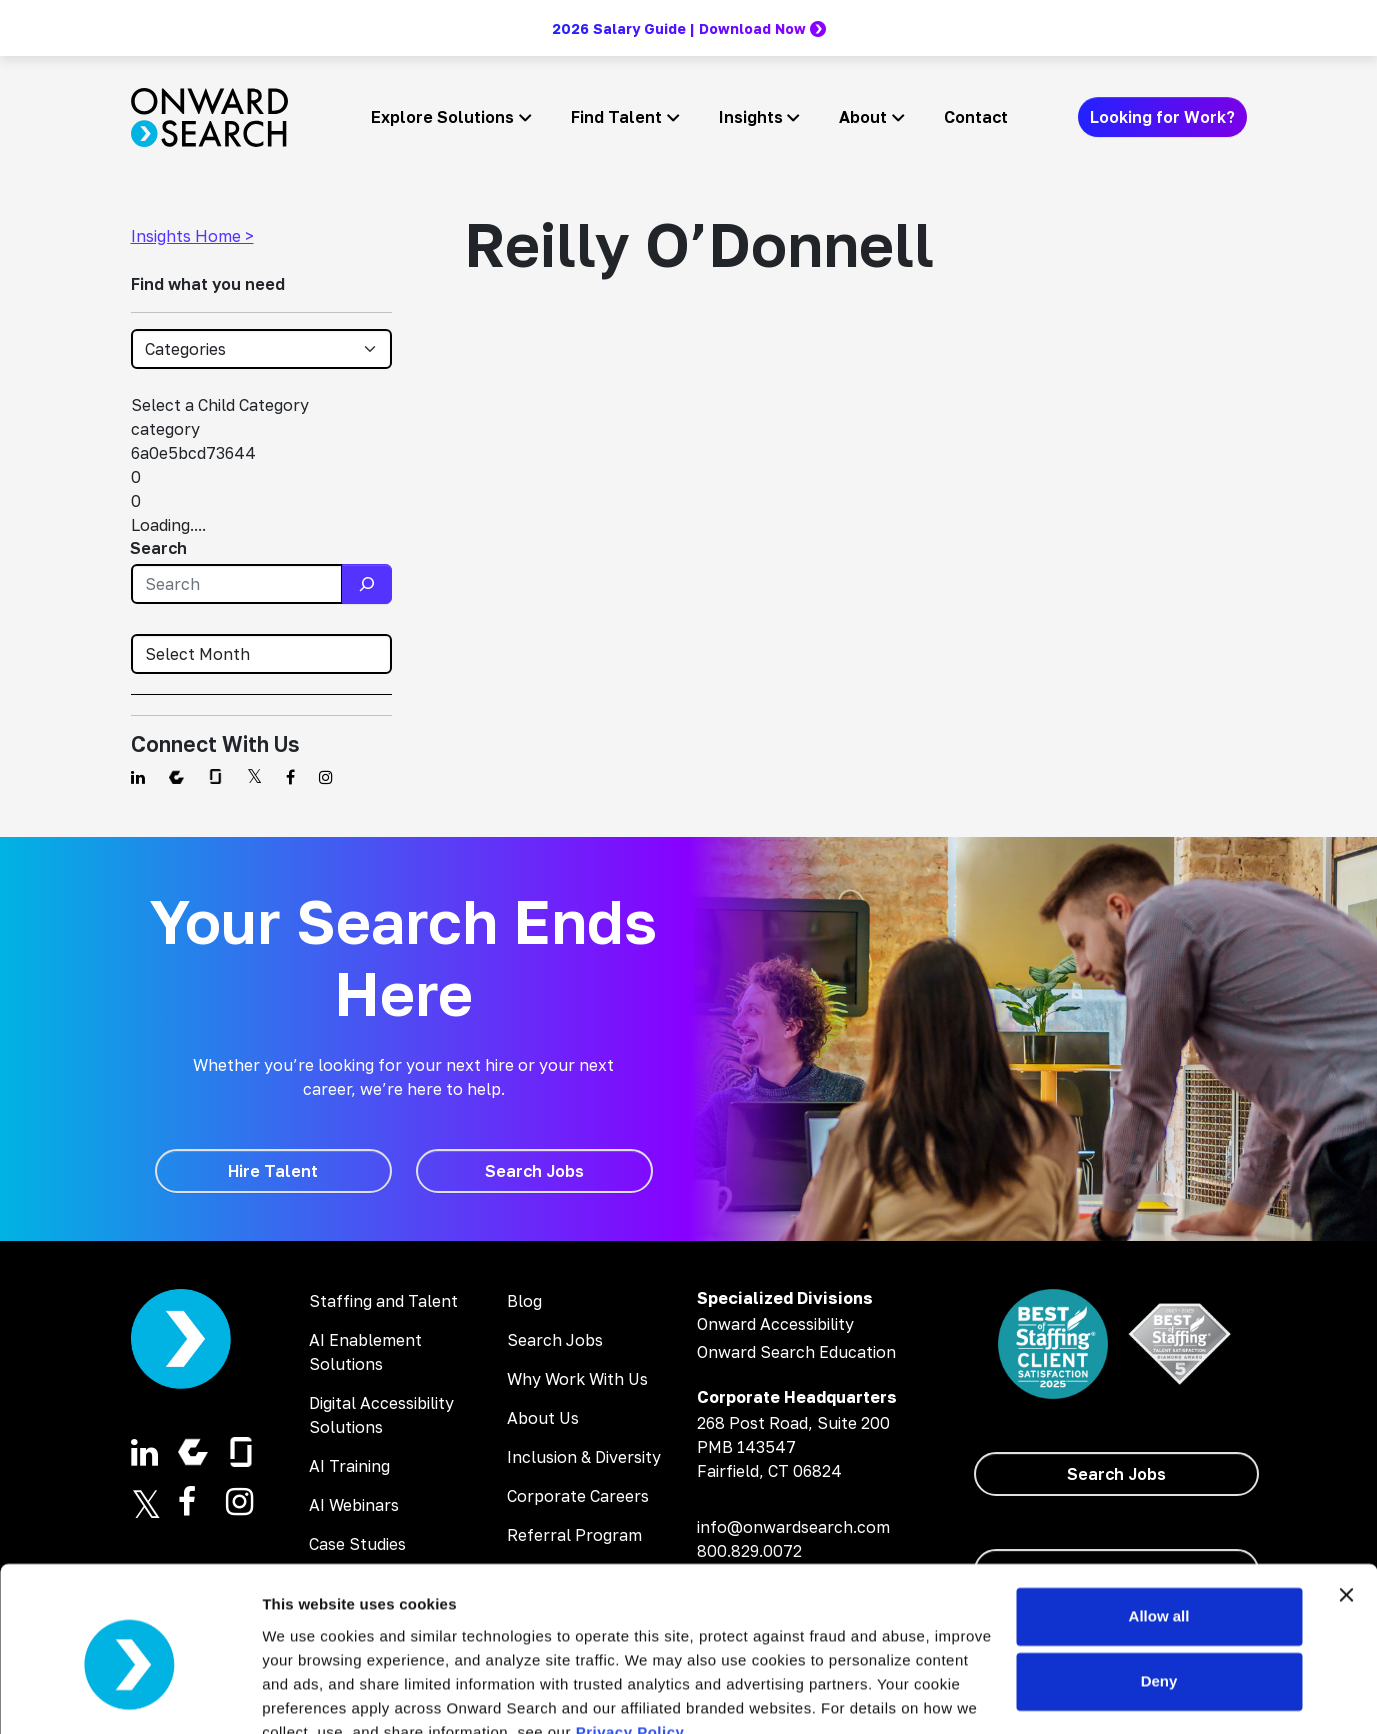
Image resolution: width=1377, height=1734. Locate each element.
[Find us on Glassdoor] (215, 777)
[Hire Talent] (273, 1171)
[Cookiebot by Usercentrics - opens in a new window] (129, 1695)
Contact (976, 117)
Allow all (1159, 1523)
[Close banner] (1346, 1502)
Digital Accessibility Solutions (381, 1415)
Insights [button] (751, 117)
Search (158, 548)
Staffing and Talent (383, 1301)
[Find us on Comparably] (176, 777)
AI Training (349, 1466)
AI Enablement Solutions (365, 1352)
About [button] (863, 117)
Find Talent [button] (616, 117)
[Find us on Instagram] (326, 777)
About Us (543, 1418)
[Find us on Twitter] (254, 777)
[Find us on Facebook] (290, 777)
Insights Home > (192, 236)
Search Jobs (555, 1340)
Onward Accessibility (775, 1324)
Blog (524, 1301)
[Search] (367, 584)
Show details (308, 1694)
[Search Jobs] (534, 1171)
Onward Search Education (796, 1352)
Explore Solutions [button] (442, 117)
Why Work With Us (577, 1379)
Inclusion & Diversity (584, 1457)
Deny (1159, 1588)
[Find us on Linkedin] (138, 777)
